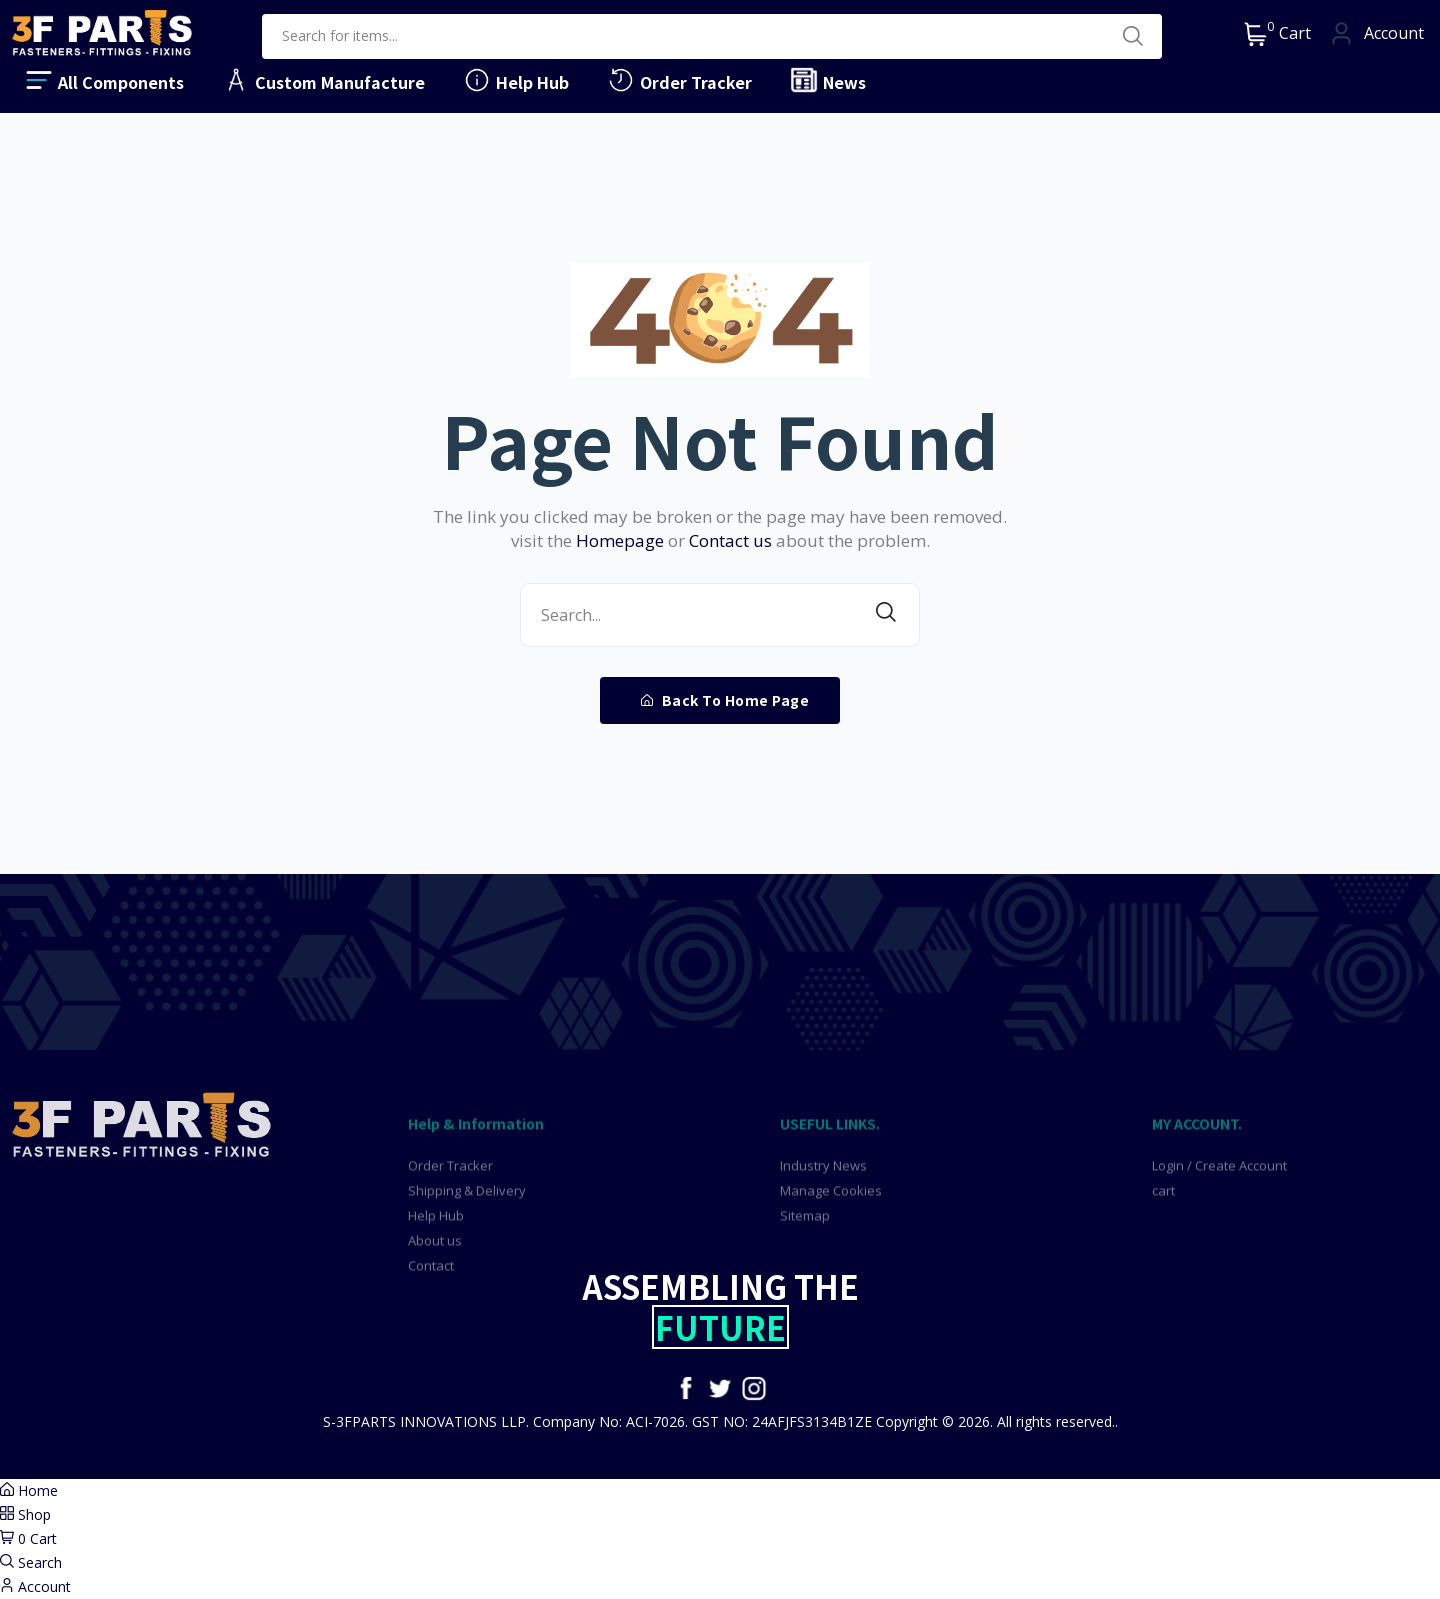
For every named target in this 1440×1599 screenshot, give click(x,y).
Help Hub (515, 80)
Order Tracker (679, 80)
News (827, 80)
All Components (104, 80)
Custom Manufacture (323, 80)
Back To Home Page (725, 700)
